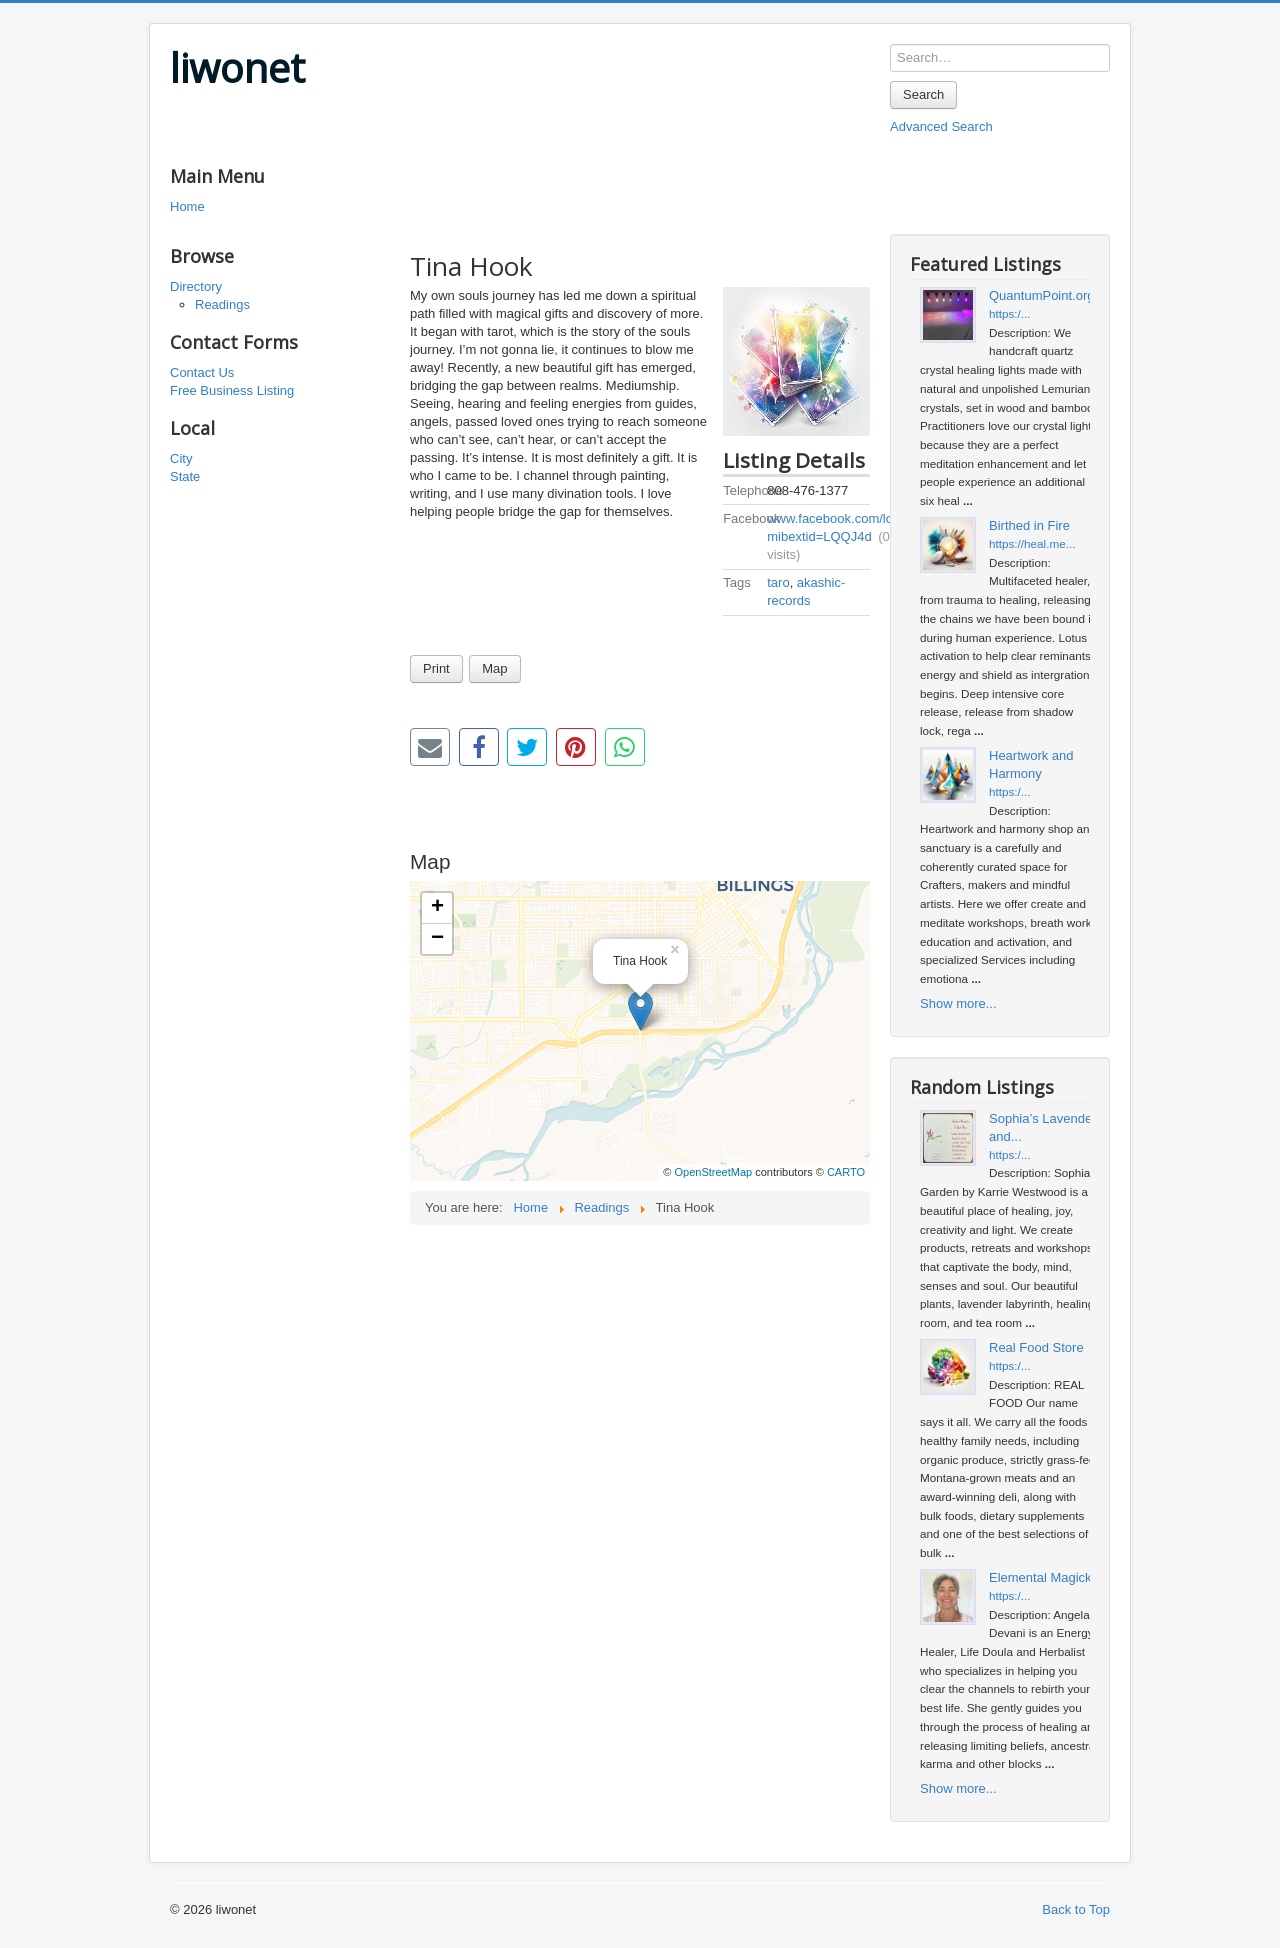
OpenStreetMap (713, 1172)
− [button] (437, 939)
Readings (222, 304)
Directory (196, 286)
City (181, 458)
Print (436, 668)
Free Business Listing (232, 390)
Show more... (958, 1003)
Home (187, 206)
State (185, 476)
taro (778, 582)
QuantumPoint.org (1042, 295)
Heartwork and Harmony (1031, 764)
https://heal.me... (1032, 543)
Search (923, 94)
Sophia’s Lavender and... (1042, 1127)
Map (494, 668)
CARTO (846, 1172)
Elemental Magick (1040, 1577)
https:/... (1010, 313)
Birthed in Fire (1029, 525)
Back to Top (1076, 1909)
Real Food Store (1036, 1347)
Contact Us (202, 372)
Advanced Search (941, 126)
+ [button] (437, 908)
